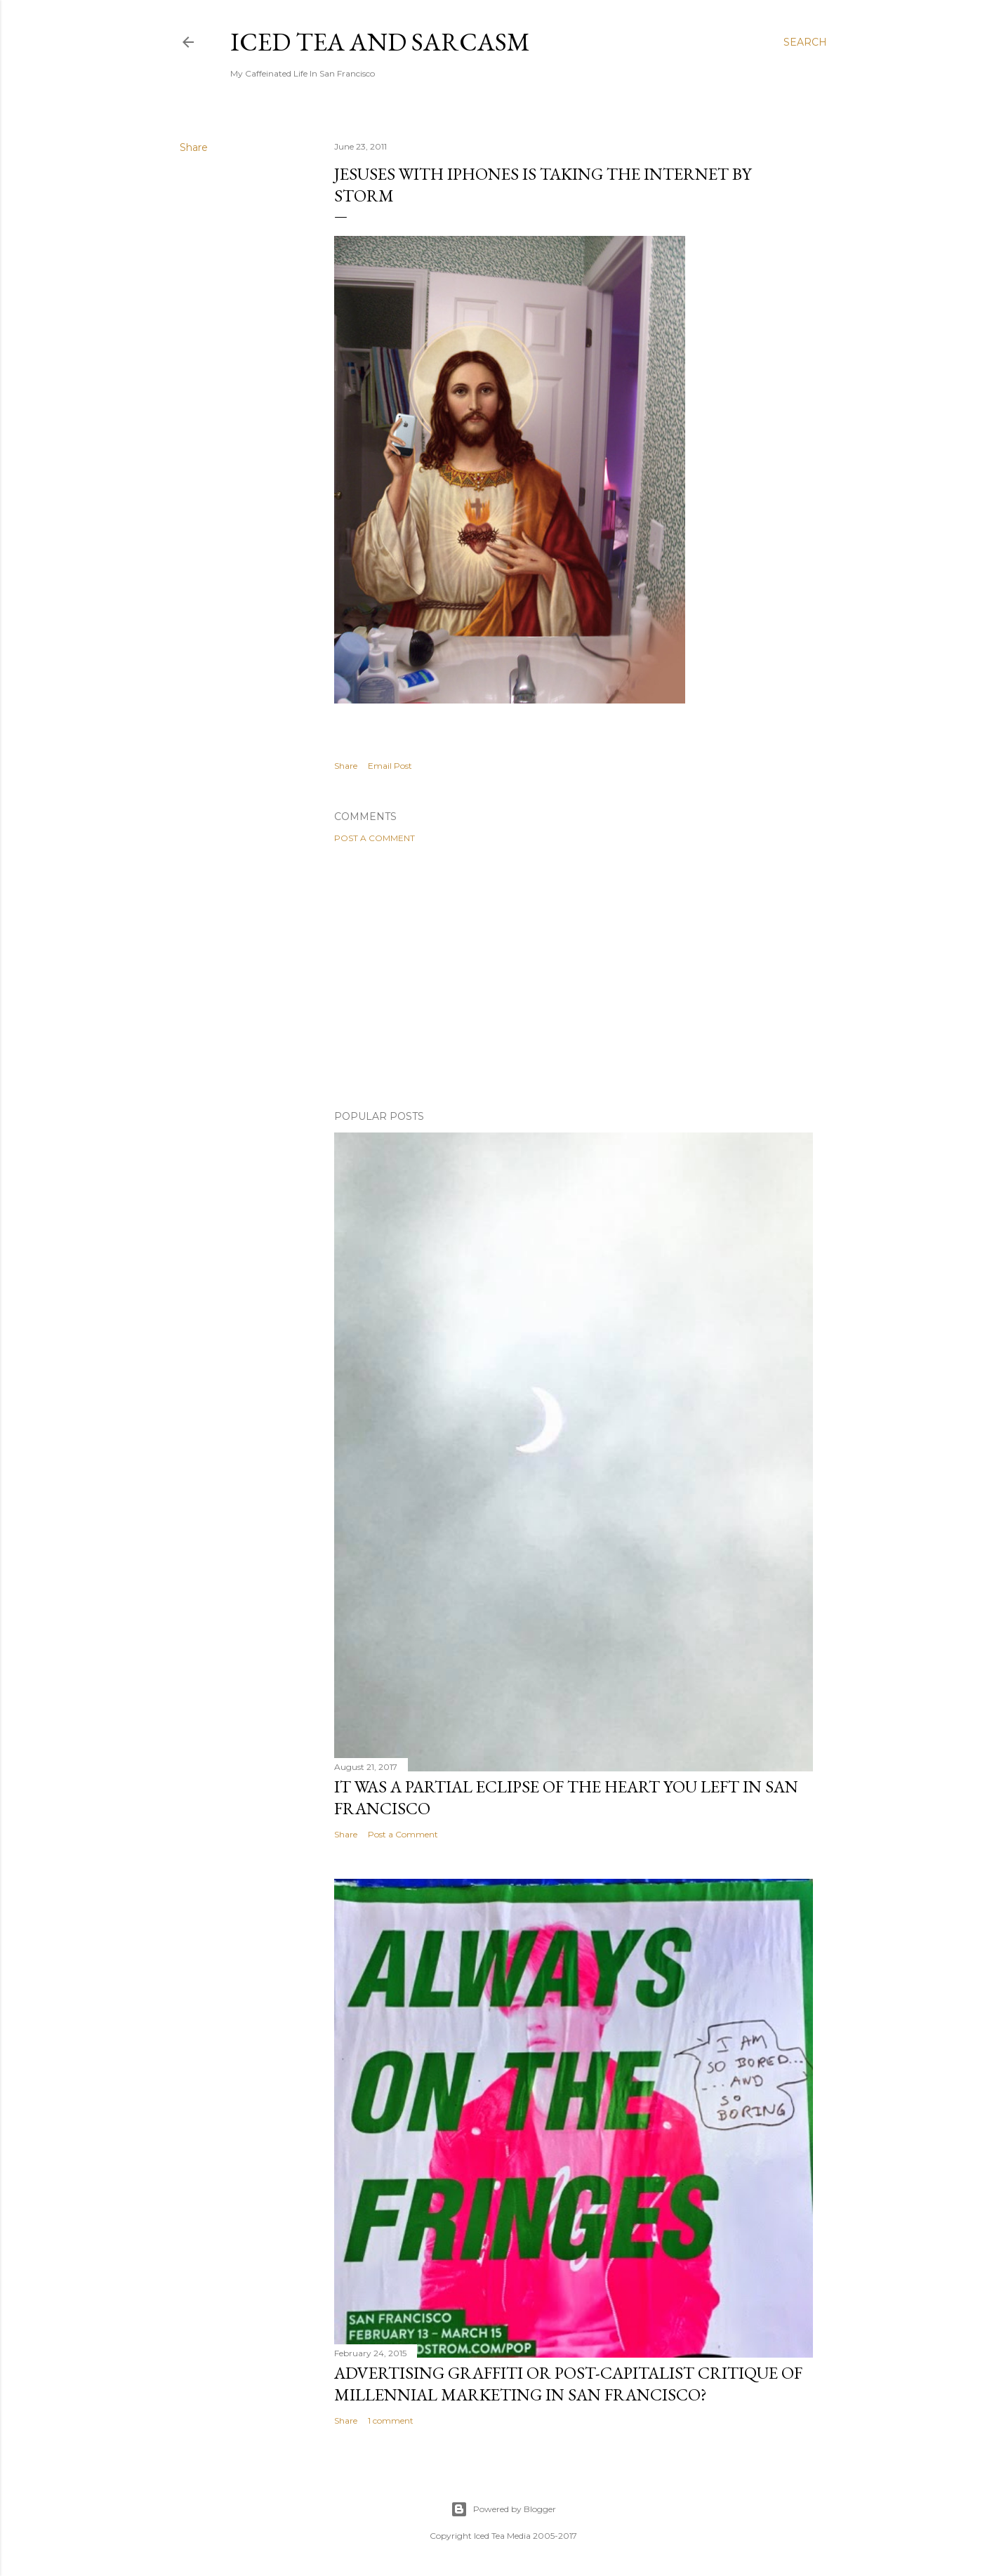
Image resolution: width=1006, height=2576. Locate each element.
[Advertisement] (573, 976)
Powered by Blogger (503, 2509)
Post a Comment (374, 838)
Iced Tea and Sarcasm (380, 41)
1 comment (390, 2420)
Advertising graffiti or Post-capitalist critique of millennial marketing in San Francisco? (568, 2383)
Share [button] (194, 147)
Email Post (390, 765)
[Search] (805, 42)
